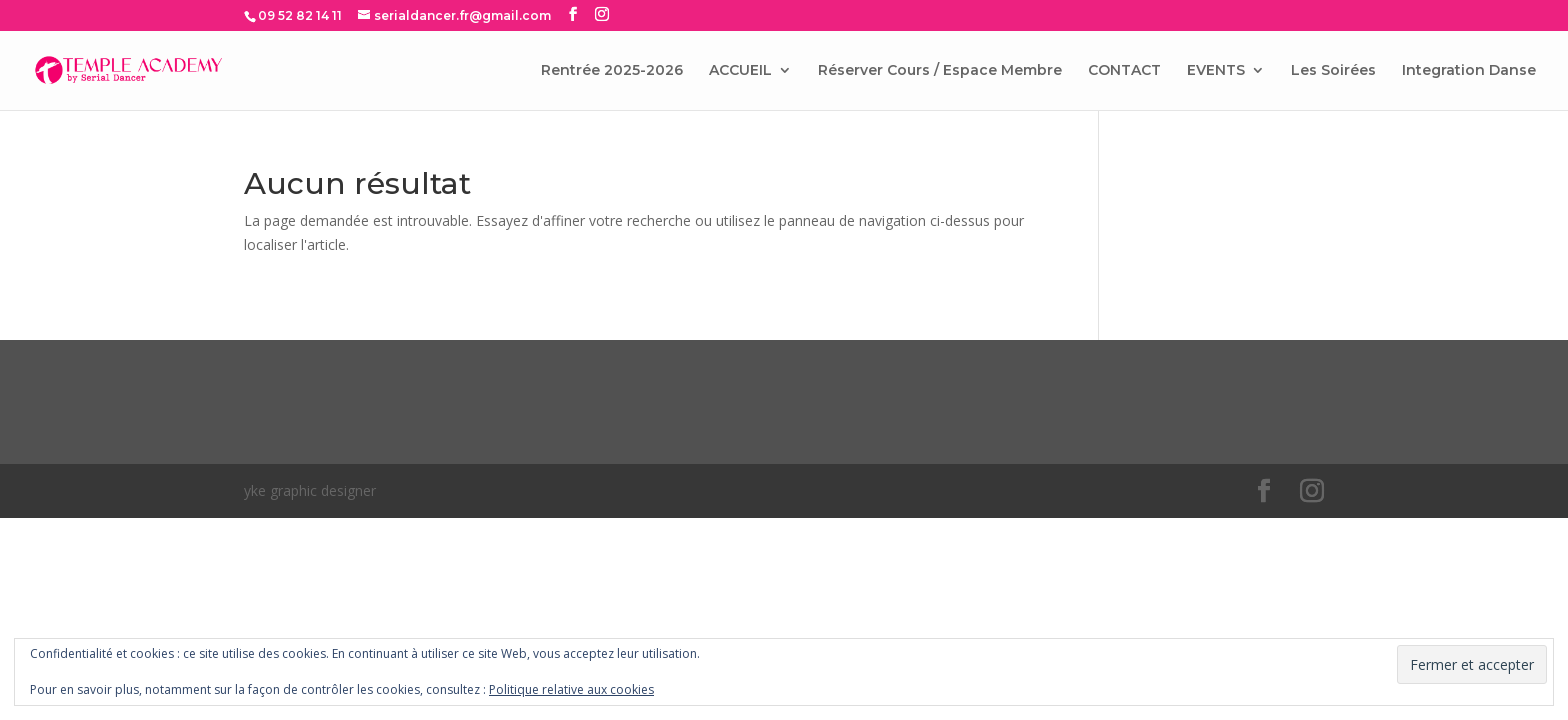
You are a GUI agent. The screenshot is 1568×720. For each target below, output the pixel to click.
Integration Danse (1469, 71)
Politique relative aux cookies (571, 689)
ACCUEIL (740, 71)
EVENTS (1216, 71)
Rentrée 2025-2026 (612, 71)
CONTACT (1124, 71)
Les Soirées (1333, 71)
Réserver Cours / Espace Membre (940, 71)
